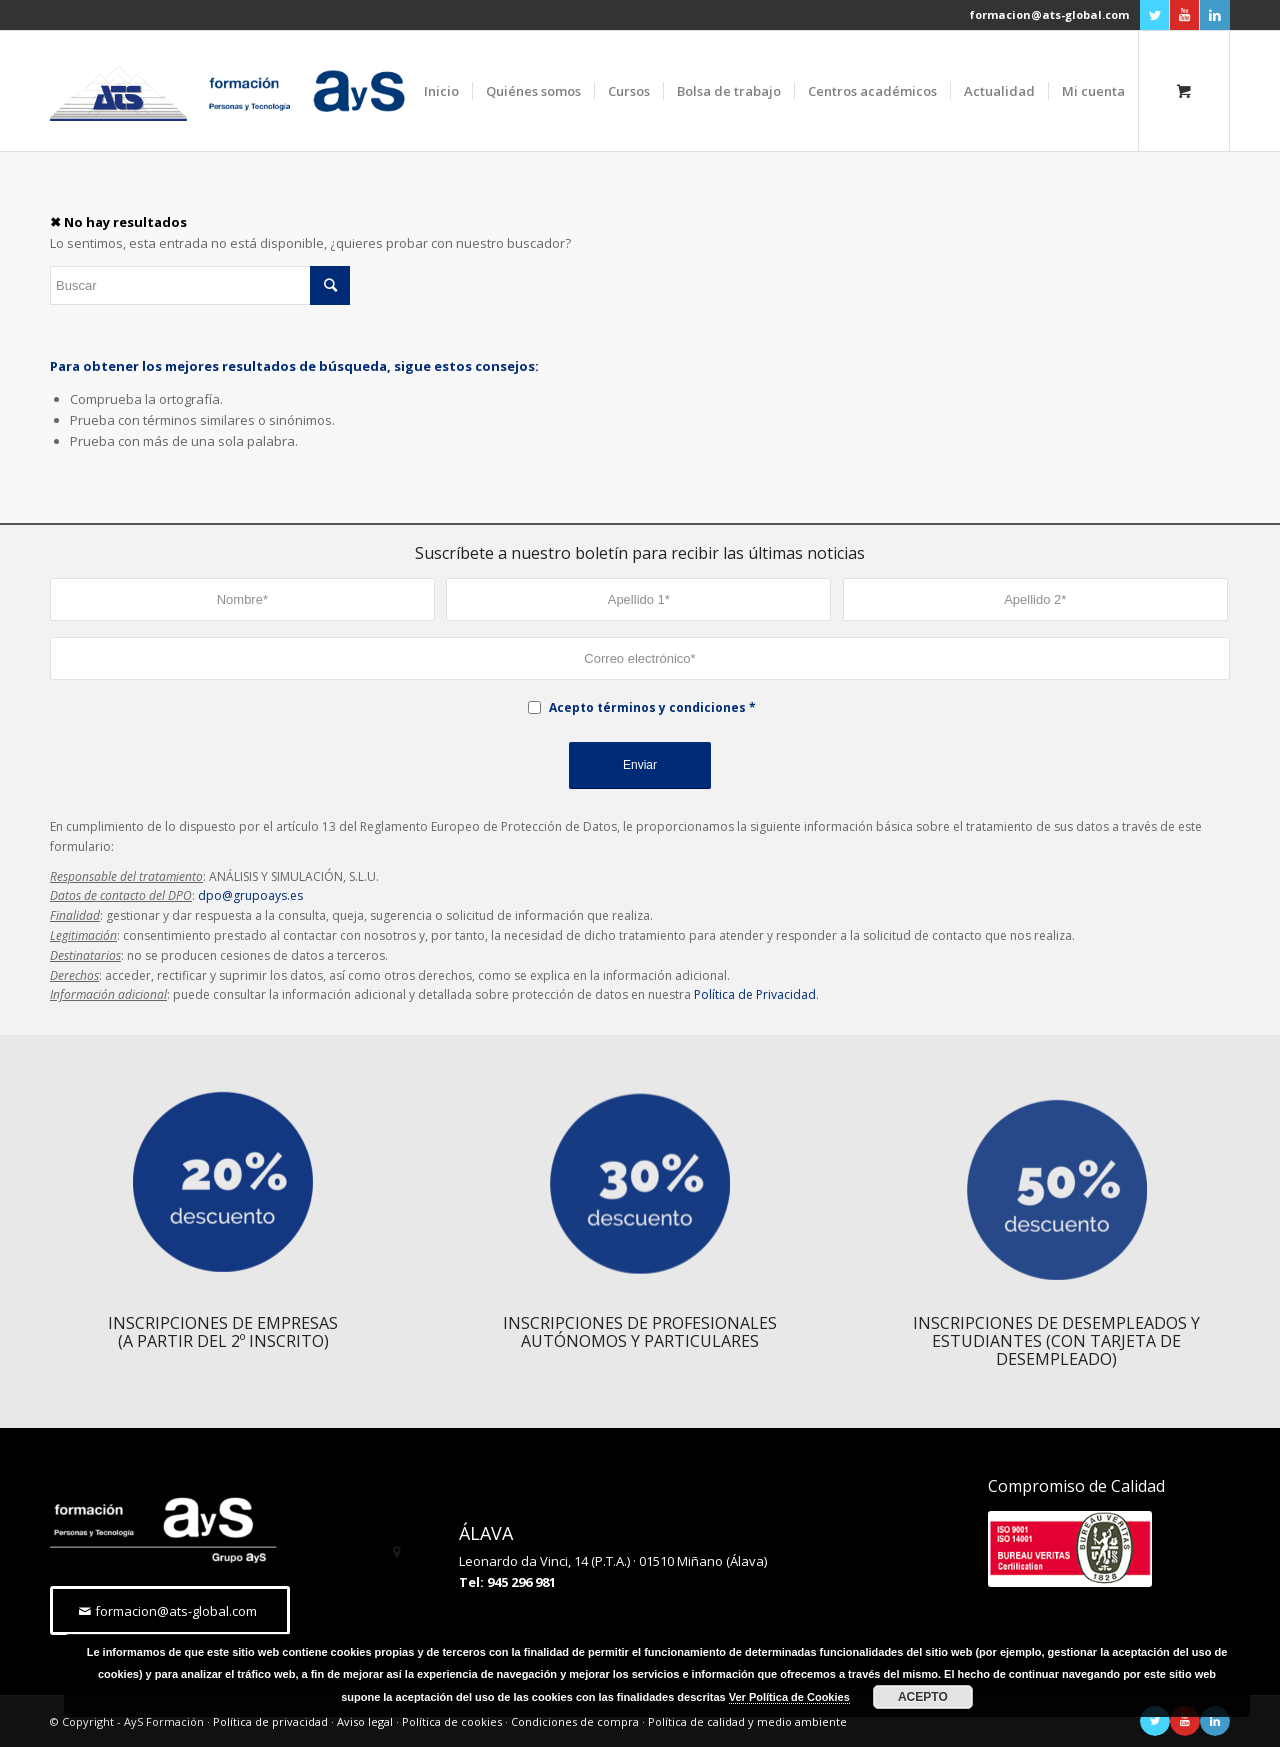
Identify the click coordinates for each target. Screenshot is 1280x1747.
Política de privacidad (270, 1721)
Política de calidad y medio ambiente (747, 1721)
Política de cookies (452, 1721)
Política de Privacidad (755, 994)
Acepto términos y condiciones (647, 707)
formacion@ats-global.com (1049, 14)
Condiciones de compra (575, 1721)
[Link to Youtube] (1184, 15)
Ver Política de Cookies (789, 1697)
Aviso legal (365, 1721)
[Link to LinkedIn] (1215, 15)
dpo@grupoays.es (250, 895)
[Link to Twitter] (1154, 15)
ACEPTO (923, 1697)
